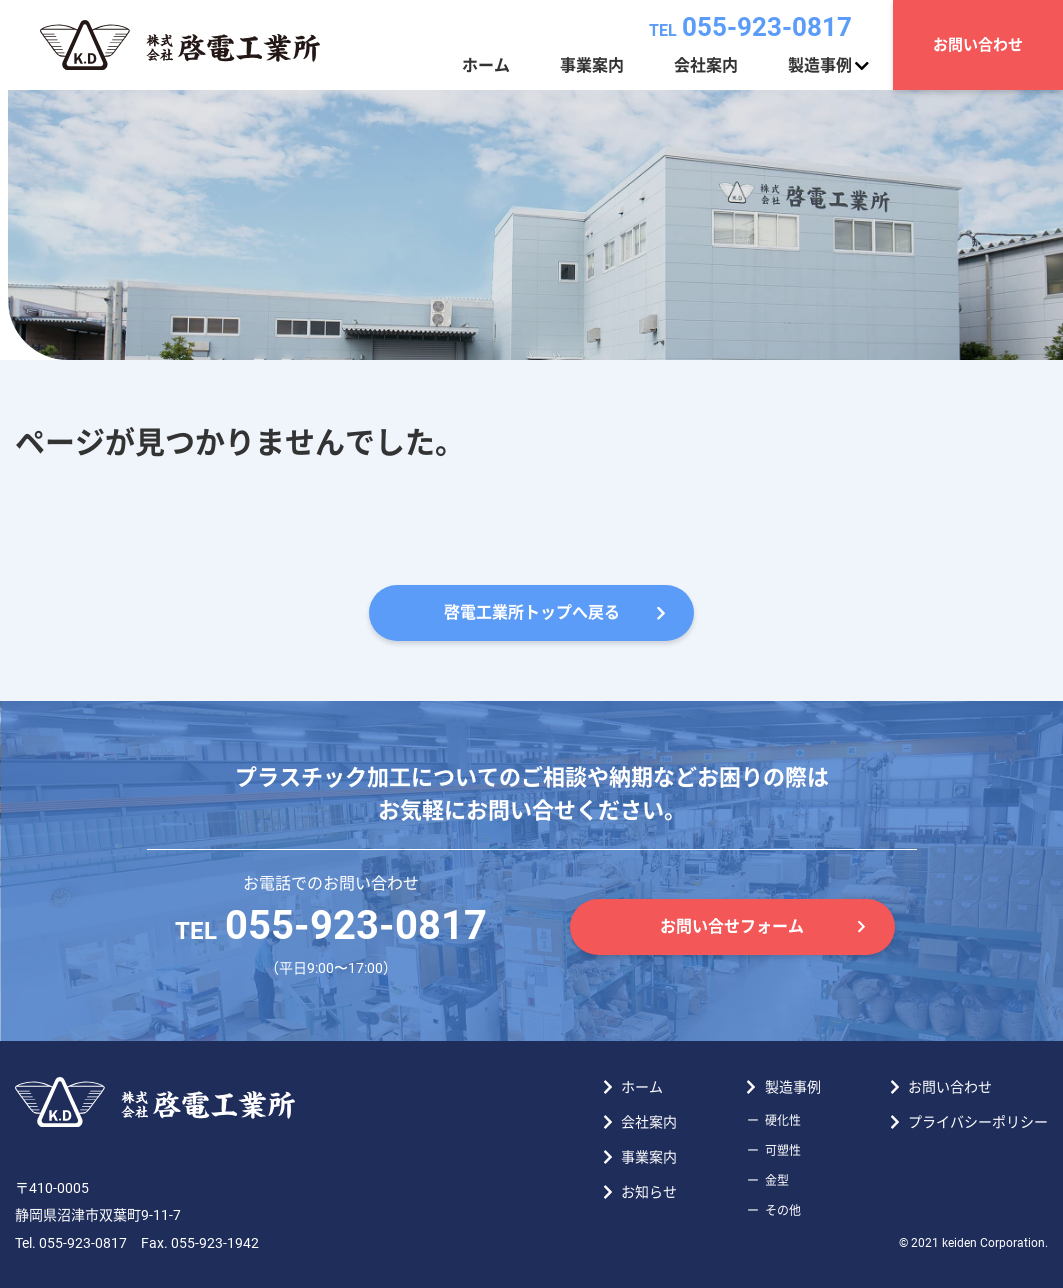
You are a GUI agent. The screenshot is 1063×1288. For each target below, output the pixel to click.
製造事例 (820, 65)
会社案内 (706, 65)
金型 (777, 1181)
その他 (783, 1211)
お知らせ (649, 1192)
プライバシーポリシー (978, 1122)
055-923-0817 (750, 27)
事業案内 (592, 65)
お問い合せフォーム (732, 926)
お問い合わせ (978, 45)
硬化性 (783, 1121)
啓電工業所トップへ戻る (532, 612)
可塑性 (783, 1151)
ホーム (486, 65)
